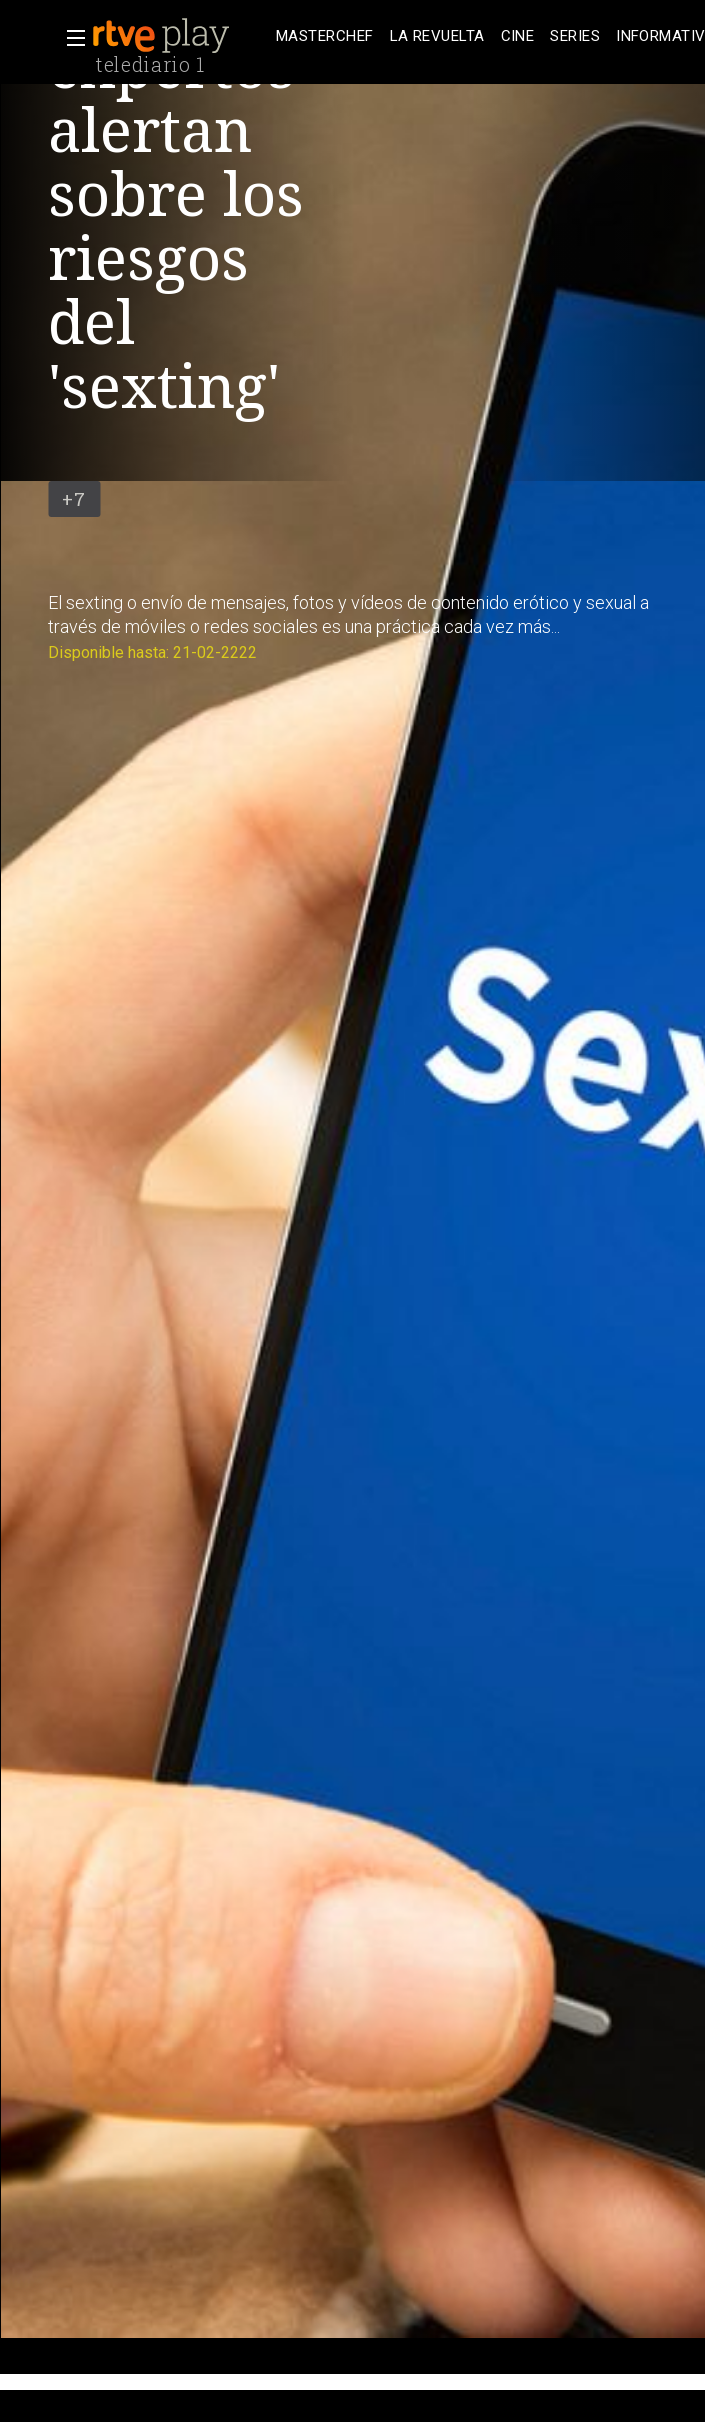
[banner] (180, 36)
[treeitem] (325, 36)
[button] (70, 38)
